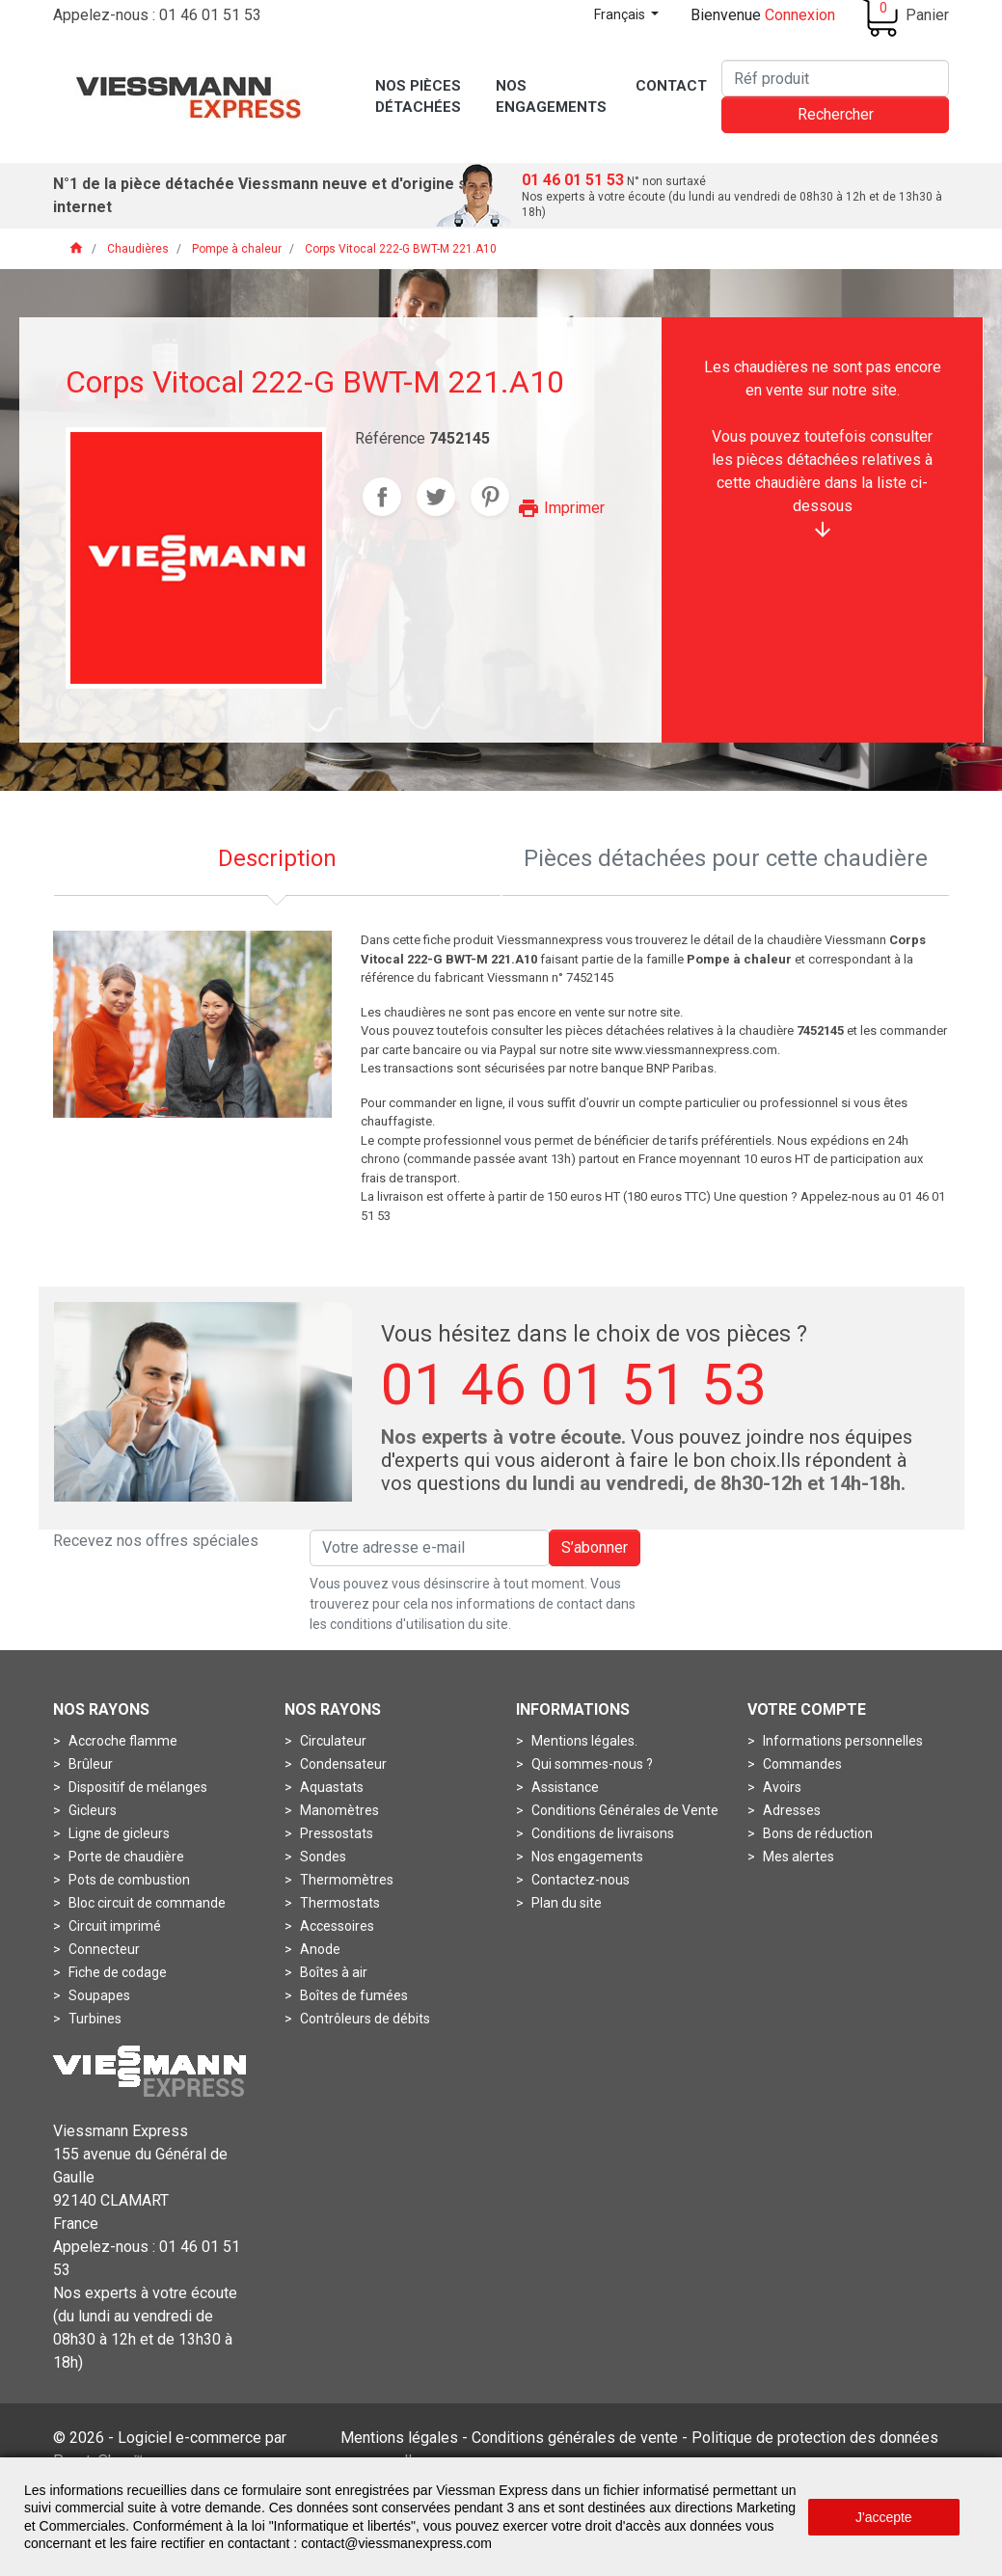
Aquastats (330, 1787)
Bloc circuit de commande (146, 1903)
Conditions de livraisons (601, 1833)
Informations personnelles (841, 1741)
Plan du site (565, 1903)
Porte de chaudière (125, 1856)
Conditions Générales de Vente (623, 1810)
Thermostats (338, 1903)
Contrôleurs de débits (363, 2018)
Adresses (790, 1810)
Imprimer (561, 508)
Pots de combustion (128, 1879)
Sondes (321, 1856)
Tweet (436, 496)
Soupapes (98, 1995)
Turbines (94, 2018)
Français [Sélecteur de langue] (621, 14)
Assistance (563, 1787)
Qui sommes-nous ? (590, 1764)
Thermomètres (345, 1879)
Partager (382, 496)
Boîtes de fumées (352, 1995)
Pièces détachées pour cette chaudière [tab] (726, 858)
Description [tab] (277, 858)
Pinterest (490, 496)
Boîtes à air (332, 1972)
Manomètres (338, 1810)
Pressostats (335, 1833)
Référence (390, 438)
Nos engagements (585, 1856)
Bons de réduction (816, 1833)
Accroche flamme (121, 1741)
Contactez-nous (579, 1879)
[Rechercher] (835, 78)
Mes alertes (797, 1856)
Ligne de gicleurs (118, 1833)
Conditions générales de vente (575, 2437)
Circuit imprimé (113, 1926)
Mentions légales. (582, 1741)
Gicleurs (91, 1810)
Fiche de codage (116, 1972)
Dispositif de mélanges (136, 1787)
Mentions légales (399, 2437)
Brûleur (89, 1764)
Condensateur (342, 1764)
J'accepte (883, 2517)
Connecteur (103, 1949)
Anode (318, 1949)
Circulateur (331, 1741)
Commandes (801, 1764)
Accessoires (335, 1926)
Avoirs (780, 1787)
